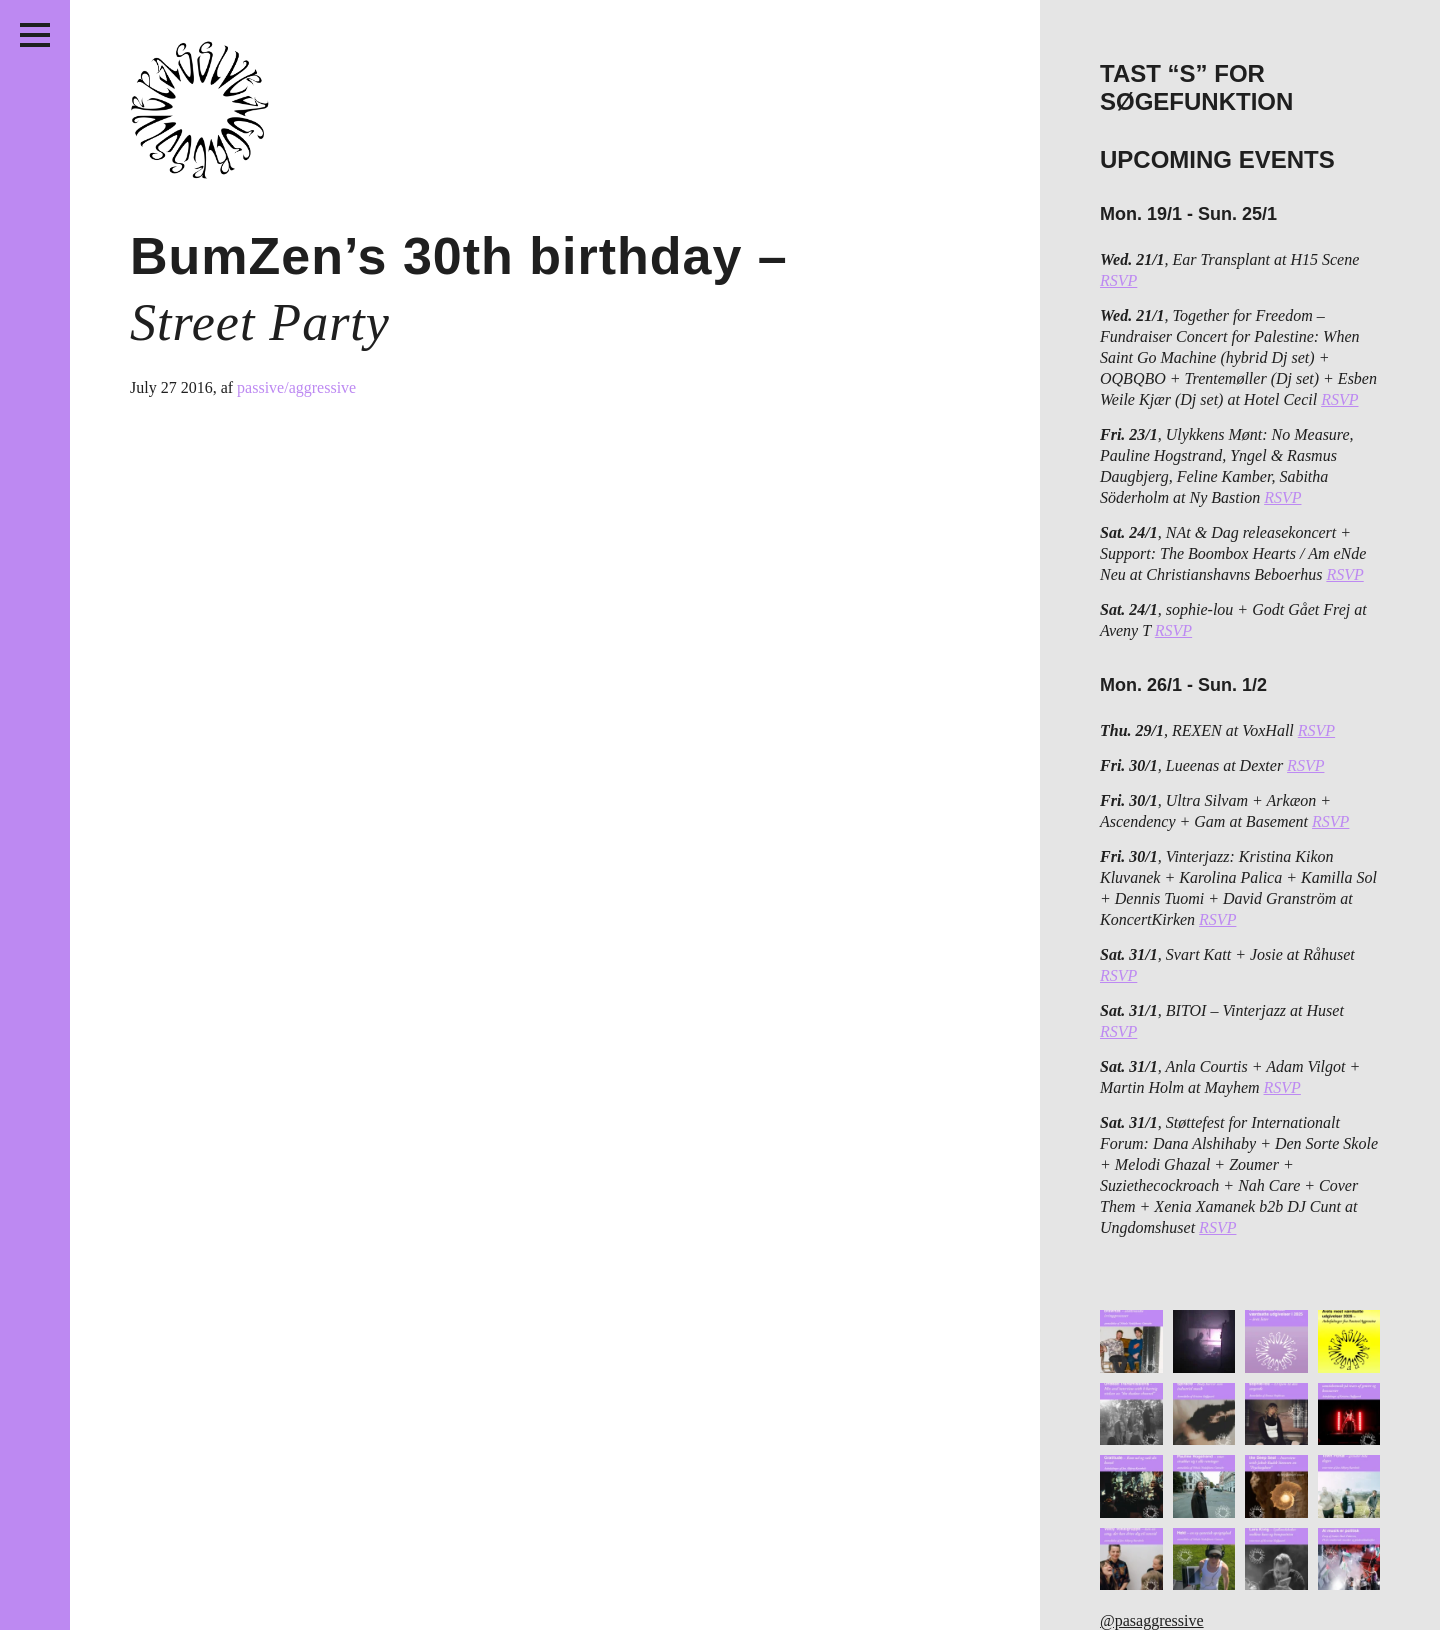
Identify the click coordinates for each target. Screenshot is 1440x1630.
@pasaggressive (1152, 1620)
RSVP (1118, 280)
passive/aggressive (296, 387)
